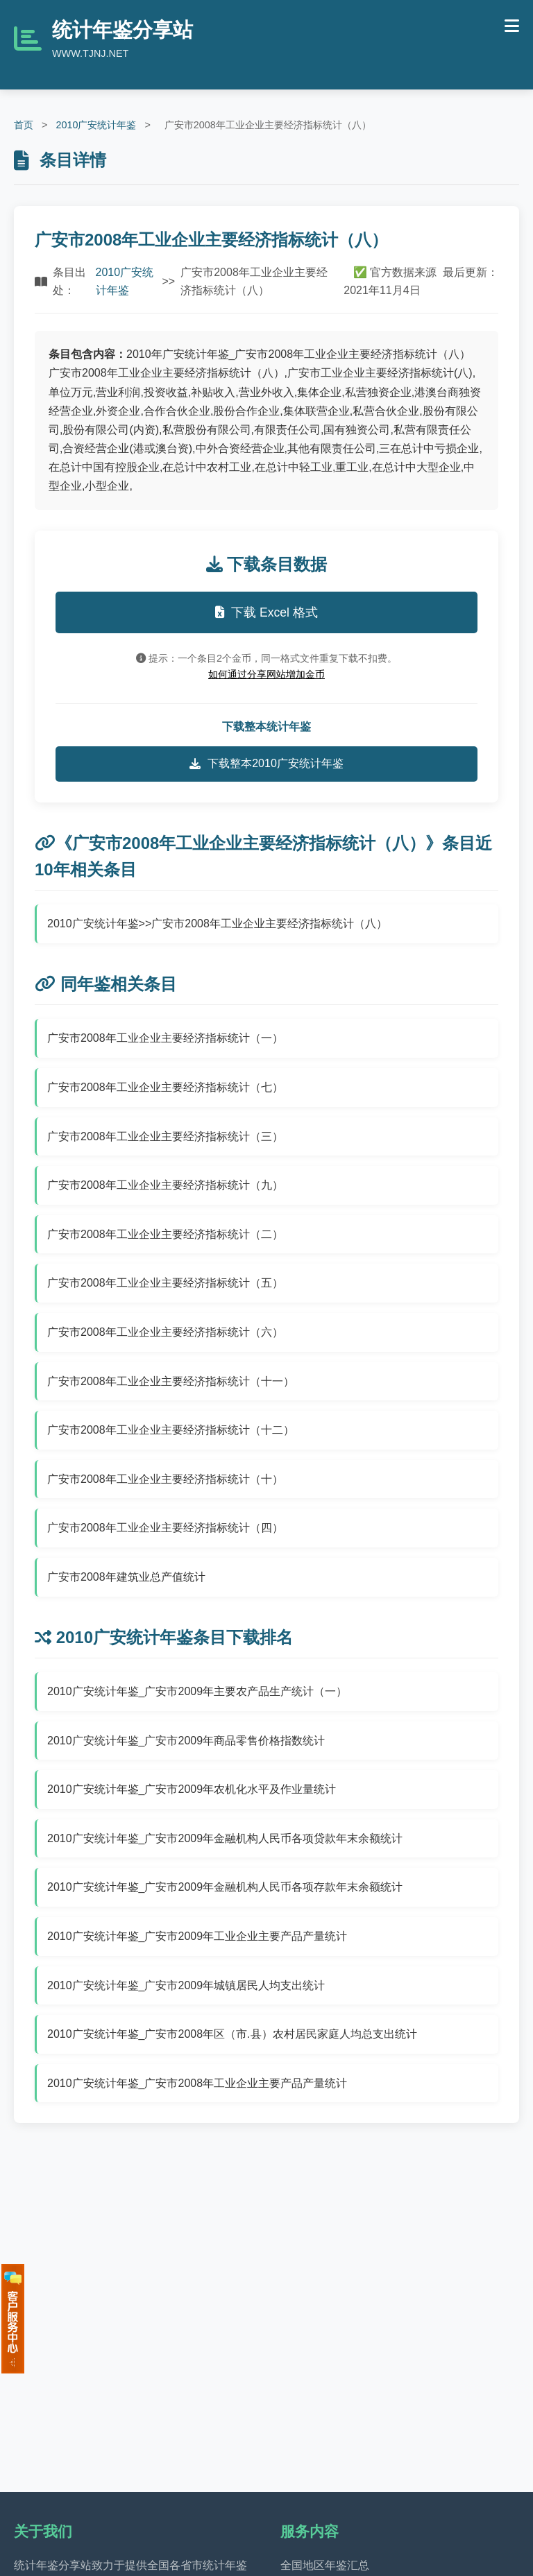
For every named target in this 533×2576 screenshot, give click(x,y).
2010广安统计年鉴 (96, 124)
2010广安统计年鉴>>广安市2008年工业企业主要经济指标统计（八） (217, 923)
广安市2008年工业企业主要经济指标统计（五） (165, 1283)
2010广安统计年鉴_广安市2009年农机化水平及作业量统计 (191, 1789)
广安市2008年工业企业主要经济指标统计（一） (165, 1038)
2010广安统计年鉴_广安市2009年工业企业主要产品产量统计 (197, 1936)
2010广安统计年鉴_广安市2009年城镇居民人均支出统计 (186, 1985)
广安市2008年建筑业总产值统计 (126, 1577)
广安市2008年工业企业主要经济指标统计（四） (165, 1528)
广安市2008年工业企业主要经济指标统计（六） (165, 1332)
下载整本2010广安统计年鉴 (266, 763)
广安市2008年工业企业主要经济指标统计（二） (165, 1234)
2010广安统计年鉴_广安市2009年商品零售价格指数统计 (186, 1740)
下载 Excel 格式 (266, 612)
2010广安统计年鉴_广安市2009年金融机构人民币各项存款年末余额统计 (225, 1887)
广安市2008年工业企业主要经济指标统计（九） (165, 1185)
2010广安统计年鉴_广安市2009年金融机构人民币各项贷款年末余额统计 (225, 1838)
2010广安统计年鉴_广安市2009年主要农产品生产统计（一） (197, 1691)
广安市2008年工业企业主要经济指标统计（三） (165, 1136)
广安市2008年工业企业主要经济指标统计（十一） (170, 1381)
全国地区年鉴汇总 (324, 2565)
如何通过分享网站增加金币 (266, 674)
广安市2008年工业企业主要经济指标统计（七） (165, 1087)
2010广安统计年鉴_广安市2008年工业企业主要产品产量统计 (197, 2083)
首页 (23, 124)
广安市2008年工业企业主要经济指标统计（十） (165, 1479)
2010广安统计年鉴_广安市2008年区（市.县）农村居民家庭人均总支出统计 (232, 2034)
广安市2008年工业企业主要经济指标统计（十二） (170, 1430)
